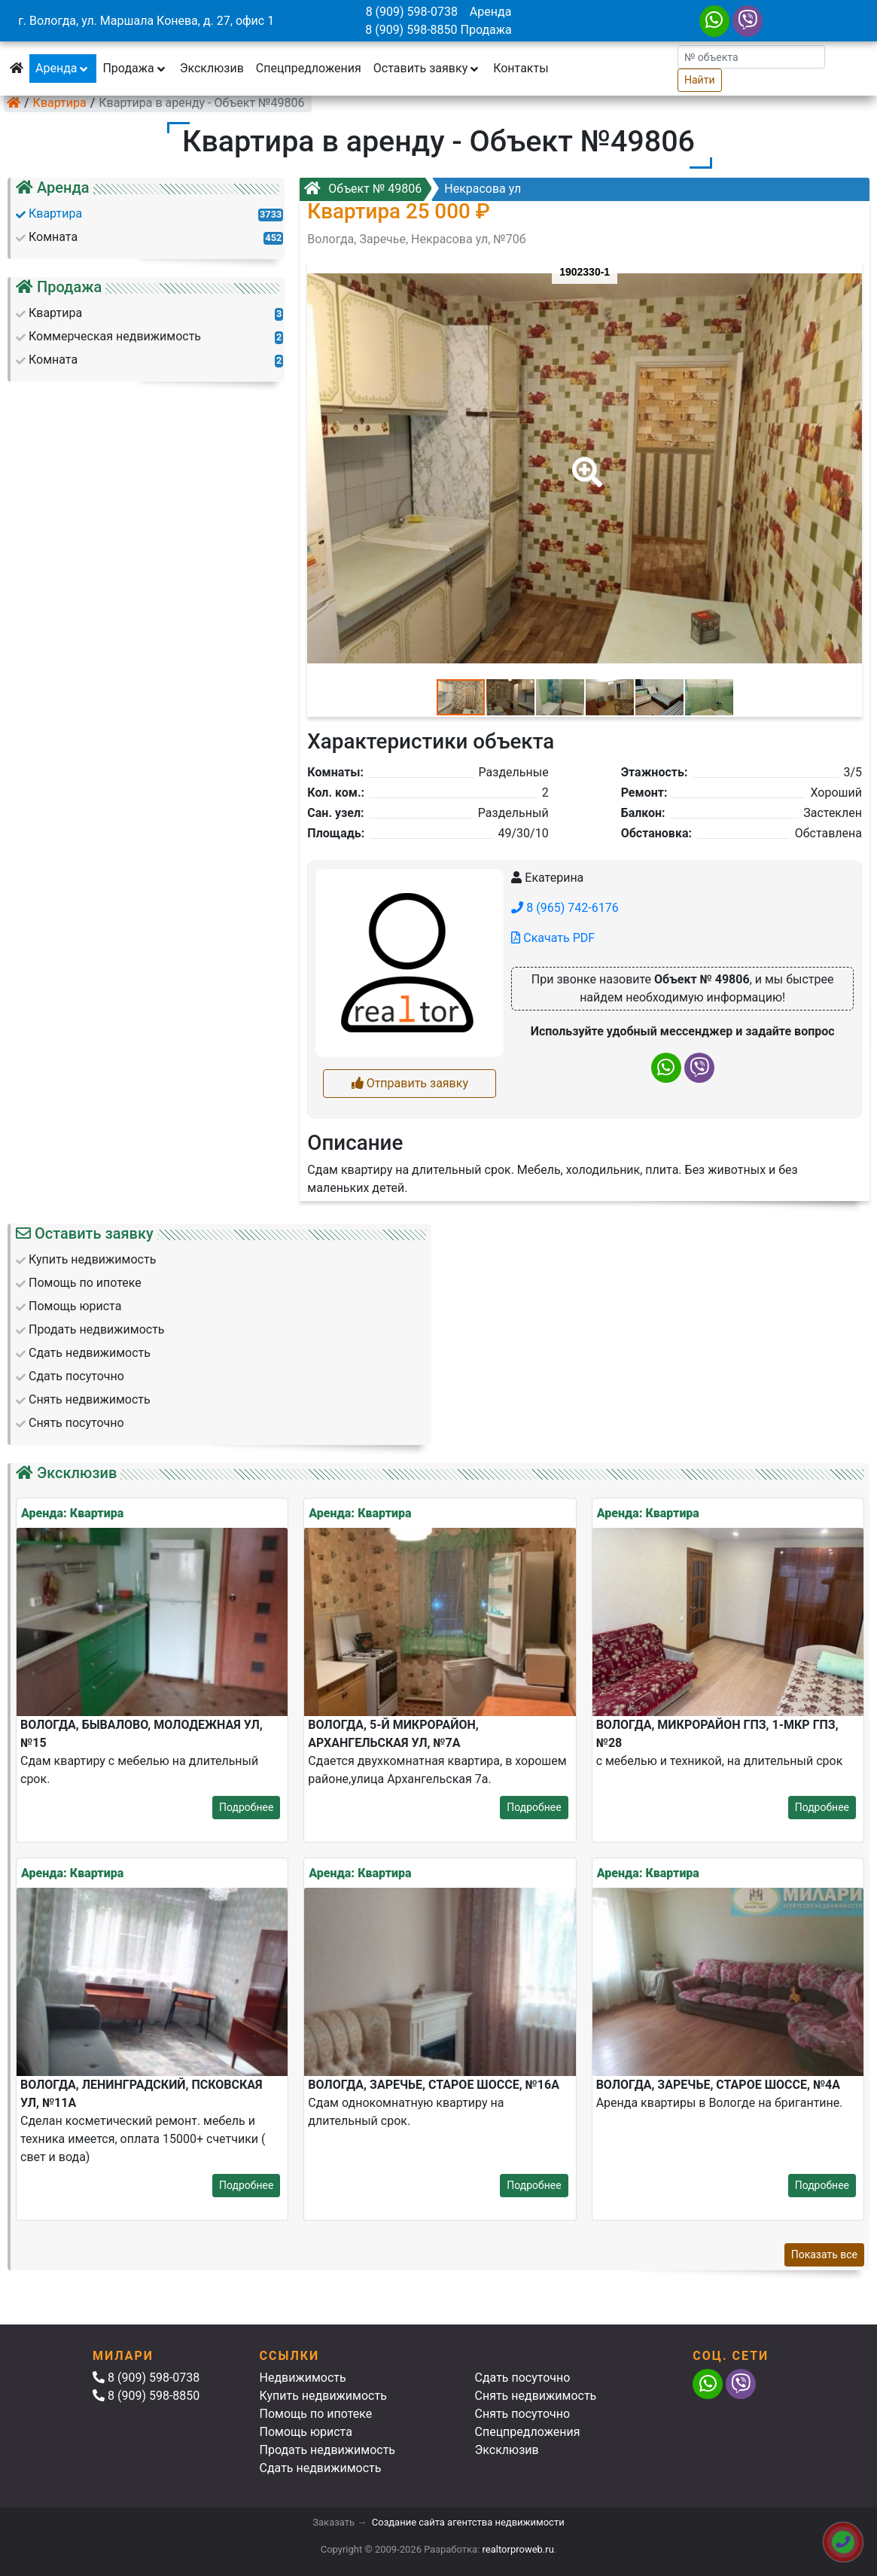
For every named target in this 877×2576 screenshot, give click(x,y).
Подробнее (246, 1807)
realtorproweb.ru (518, 2549)
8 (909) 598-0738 (412, 12)
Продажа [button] (134, 68)
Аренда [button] (62, 68)
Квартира (60, 103)
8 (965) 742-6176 (564, 908)
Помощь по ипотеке (316, 2414)
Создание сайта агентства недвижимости (468, 2522)
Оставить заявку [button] (427, 68)
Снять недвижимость (536, 2396)
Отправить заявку (410, 1083)
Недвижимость (303, 2377)
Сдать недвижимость (321, 2468)
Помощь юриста (306, 2432)
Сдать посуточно (523, 2377)
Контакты (520, 68)
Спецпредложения (308, 68)
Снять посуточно (523, 2414)
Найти (699, 80)
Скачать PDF (553, 938)
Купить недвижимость (323, 2396)
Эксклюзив (212, 68)
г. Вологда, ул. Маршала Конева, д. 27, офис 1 (146, 21)
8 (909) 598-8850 (411, 30)
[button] (584, 462)
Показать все (824, 2254)
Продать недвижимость (328, 2450)
